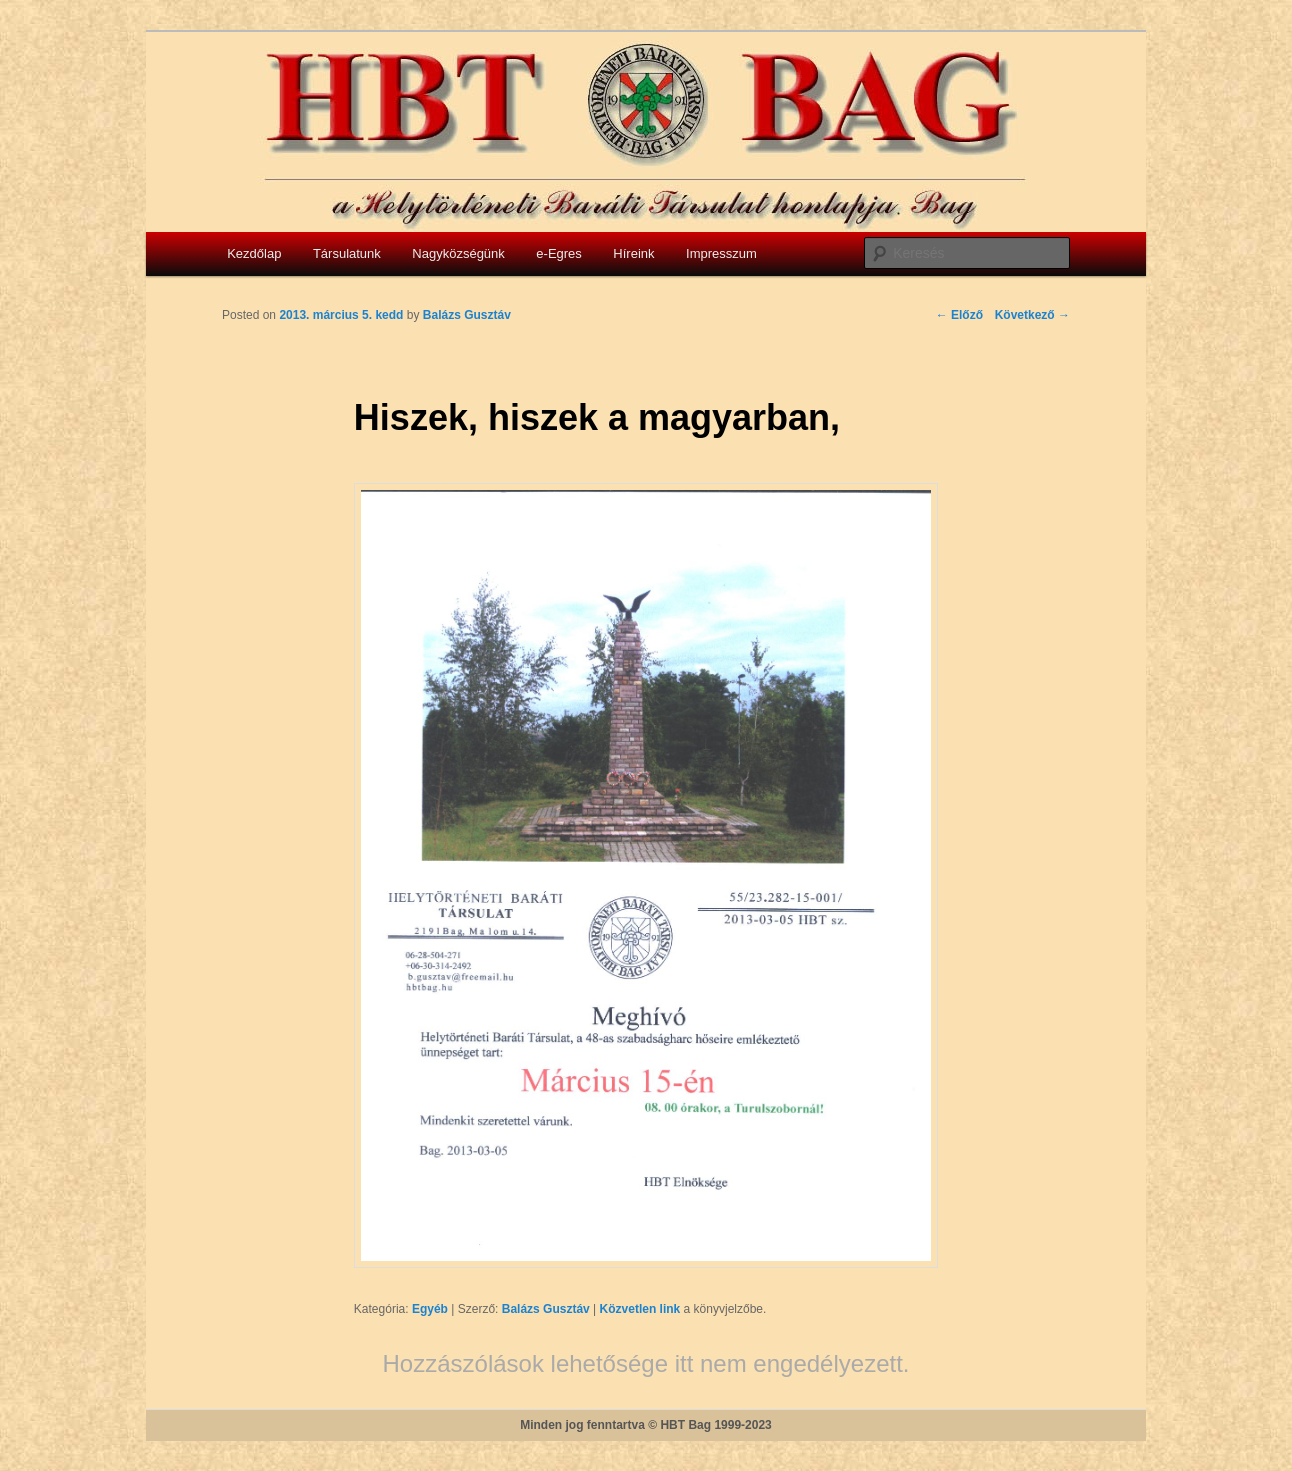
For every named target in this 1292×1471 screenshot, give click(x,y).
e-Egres (559, 253)
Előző (959, 315)
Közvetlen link (642, 1309)
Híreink (633, 253)
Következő (1032, 315)
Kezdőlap (254, 253)
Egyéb (430, 1309)
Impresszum (721, 253)
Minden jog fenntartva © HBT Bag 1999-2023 (646, 1425)
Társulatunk (347, 253)
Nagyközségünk (458, 253)
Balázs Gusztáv (546, 1309)
